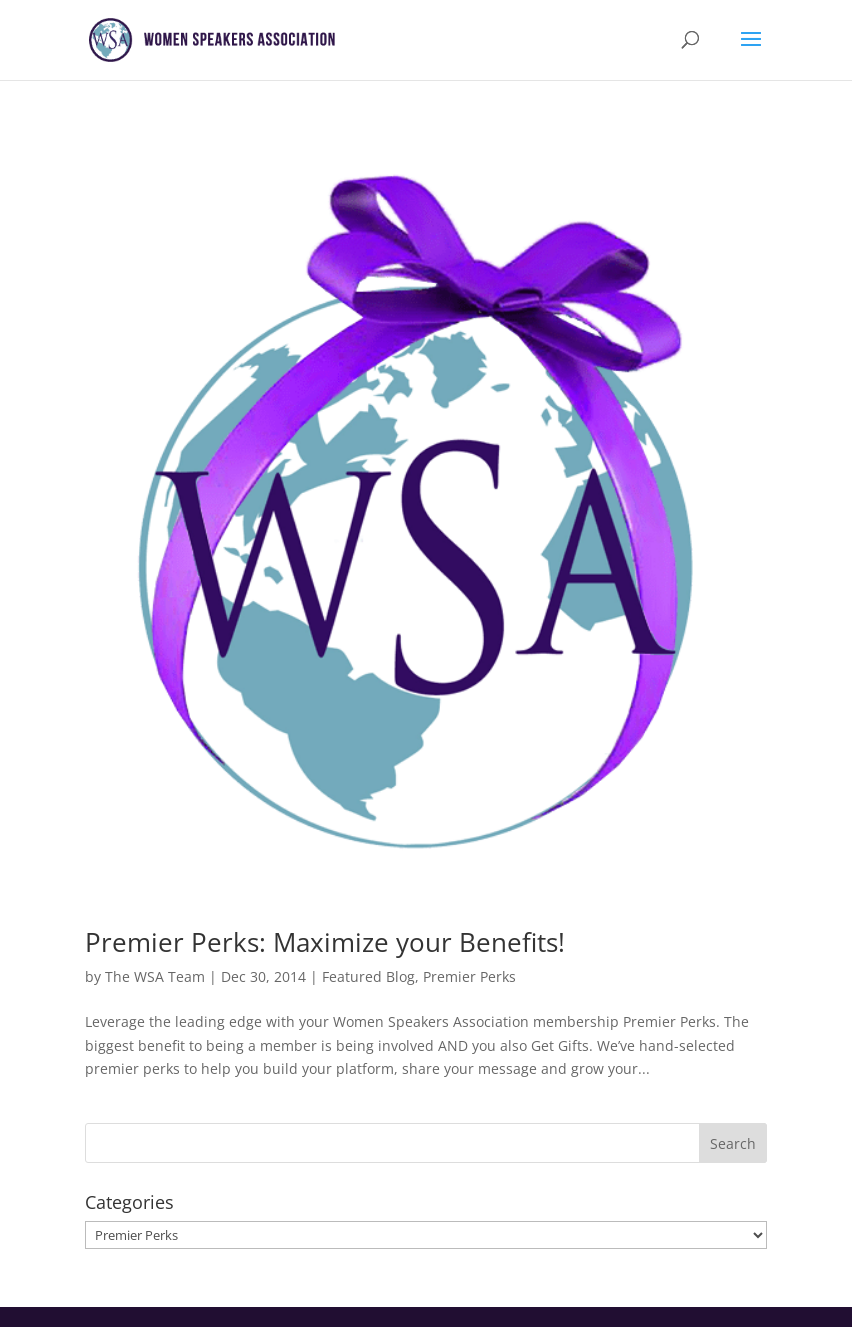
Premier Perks (469, 976)
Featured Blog (368, 976)
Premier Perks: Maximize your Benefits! (325, 942)
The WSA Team (155, 976)
